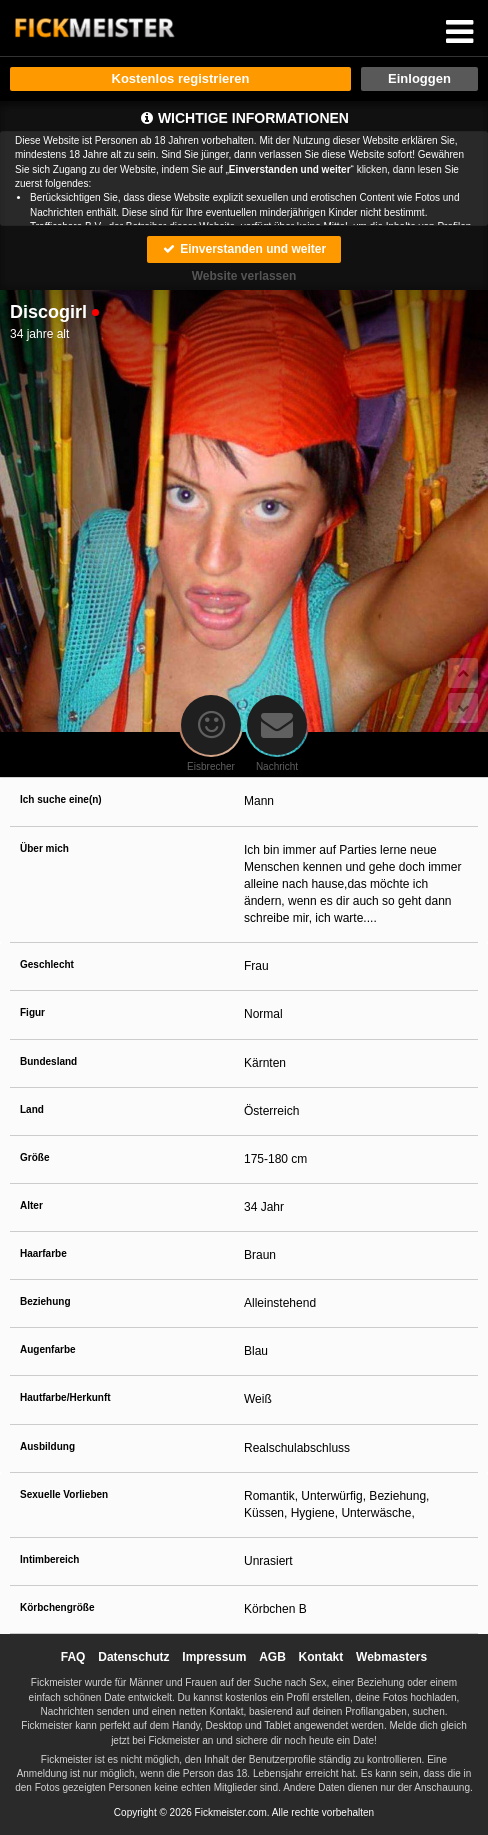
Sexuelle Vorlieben (64, 1494)
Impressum (214, 1657)
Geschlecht (47, 964)
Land (32, 1109)
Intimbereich (49, 1559)
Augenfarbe (48, 1349)
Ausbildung (47, 1446)
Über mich (44, 848)
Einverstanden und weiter (244, 249)
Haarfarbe (43, 1253)
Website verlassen (244, 276)
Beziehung (45, 1301)
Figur (32, 1012)
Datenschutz (133, 1657)
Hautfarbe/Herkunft (65, 1397)
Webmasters (391, 1657)
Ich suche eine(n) (61, 799)
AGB (272, 1657)
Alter (31, 1205)
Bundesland (48, 1061)
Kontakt (321, 1657)
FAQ (73, 1657)
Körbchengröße (57, 1607)
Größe (34, 1157)
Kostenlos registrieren (181, 78)
